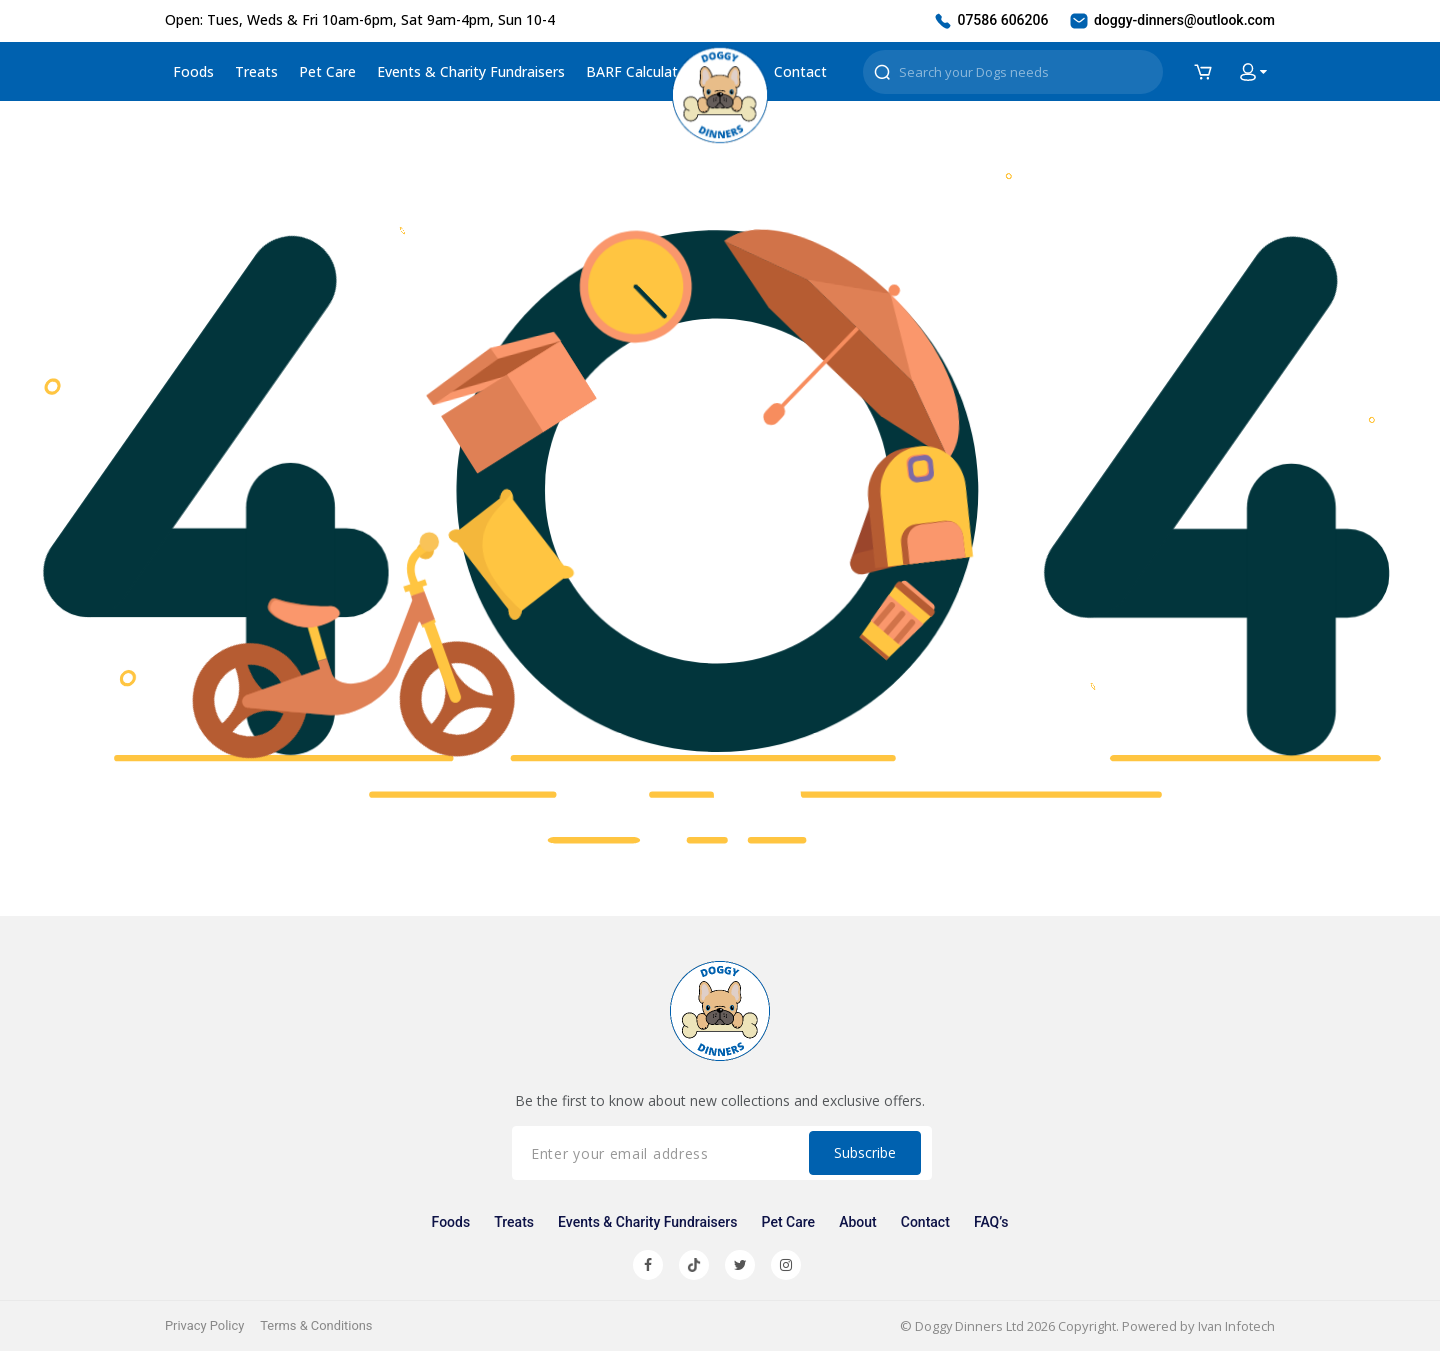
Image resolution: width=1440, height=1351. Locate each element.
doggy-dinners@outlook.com (1171, 21)
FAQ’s (989, 1222)
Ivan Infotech (1235, 1326)
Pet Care (327, 71)
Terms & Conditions (317, 1325)
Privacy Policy (205, 1325)
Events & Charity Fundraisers (471, 71)
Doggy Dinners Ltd (967, 1326)
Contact (800, 71)
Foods (193, 71)
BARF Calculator (639, 71)
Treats (256, 71)
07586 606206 (990, 21)
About (858, 1222)
